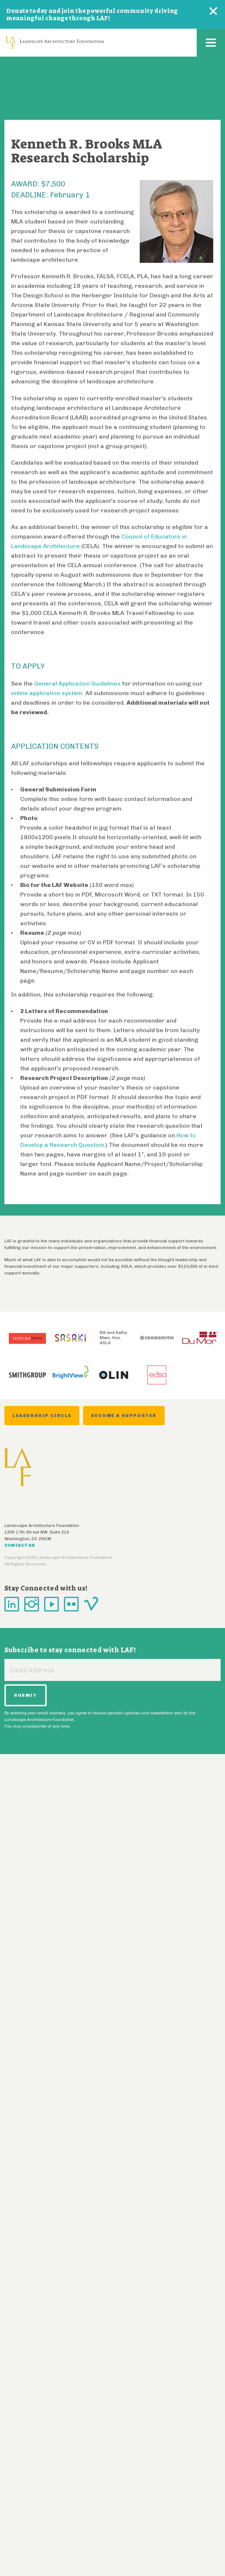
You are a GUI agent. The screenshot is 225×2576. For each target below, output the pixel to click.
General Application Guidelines (77, 683)
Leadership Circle (41, 1415)
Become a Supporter (124, 1415)
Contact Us (19, 1545)
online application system (46, 693)
